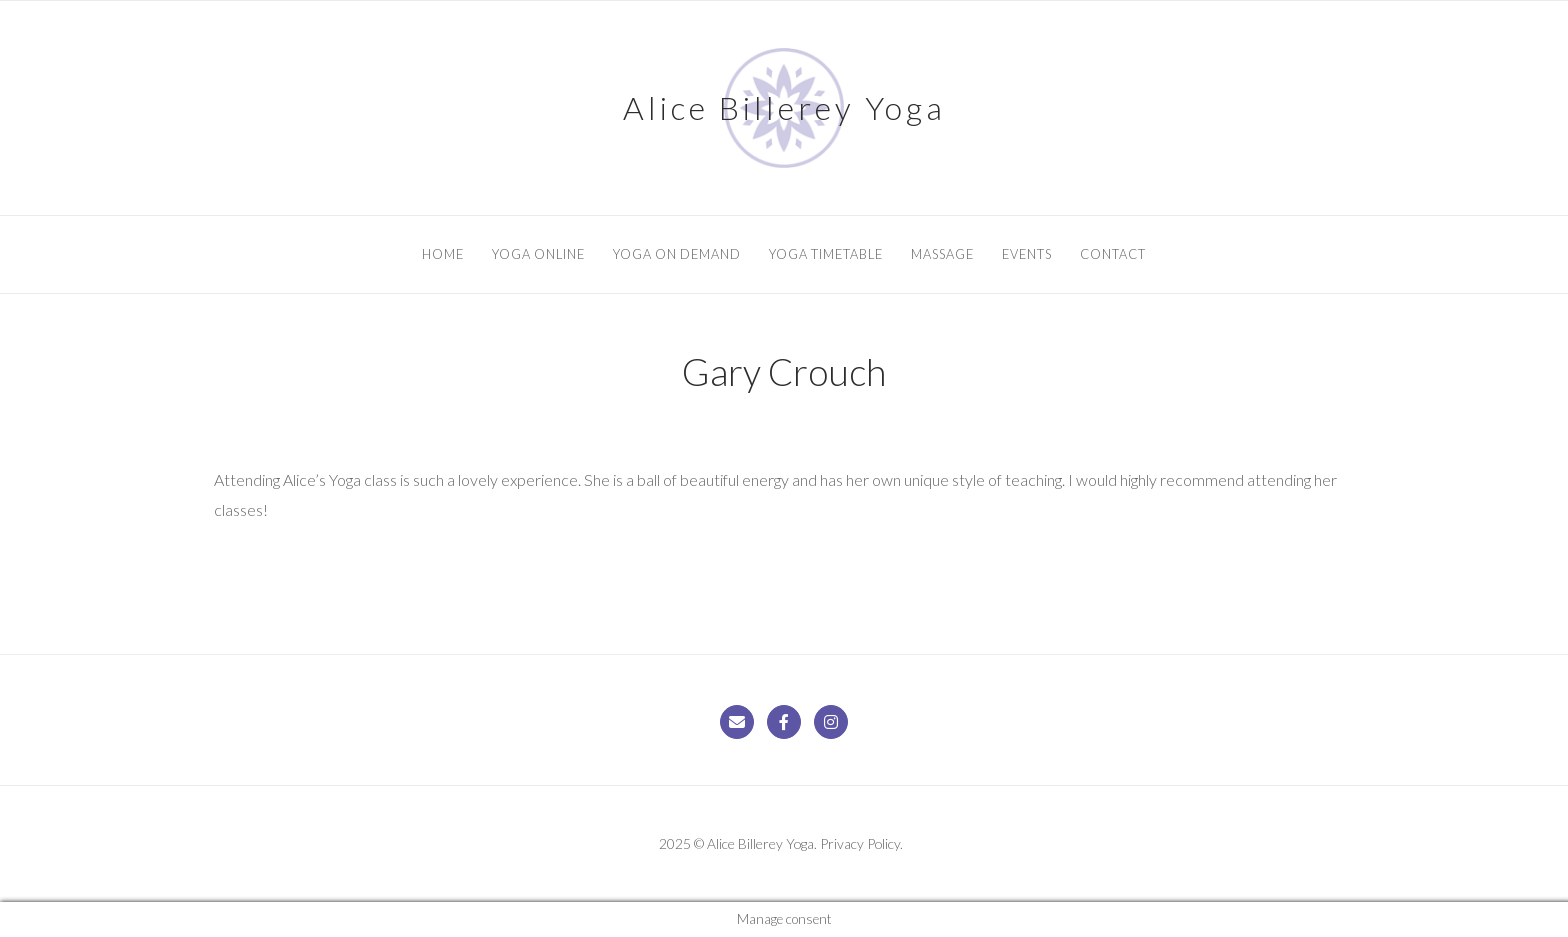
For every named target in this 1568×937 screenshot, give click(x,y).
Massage (942, 254)
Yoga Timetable (826, 254)
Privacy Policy (860, 843)
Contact (1113, 254)
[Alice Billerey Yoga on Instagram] (831, 722)
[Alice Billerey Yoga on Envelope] (737, 722)
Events (1027, 254)
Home (443, 254)
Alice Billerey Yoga (784, 107)
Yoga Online (538, 254)
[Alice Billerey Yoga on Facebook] (784, 722)
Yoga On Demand (677, 254)
